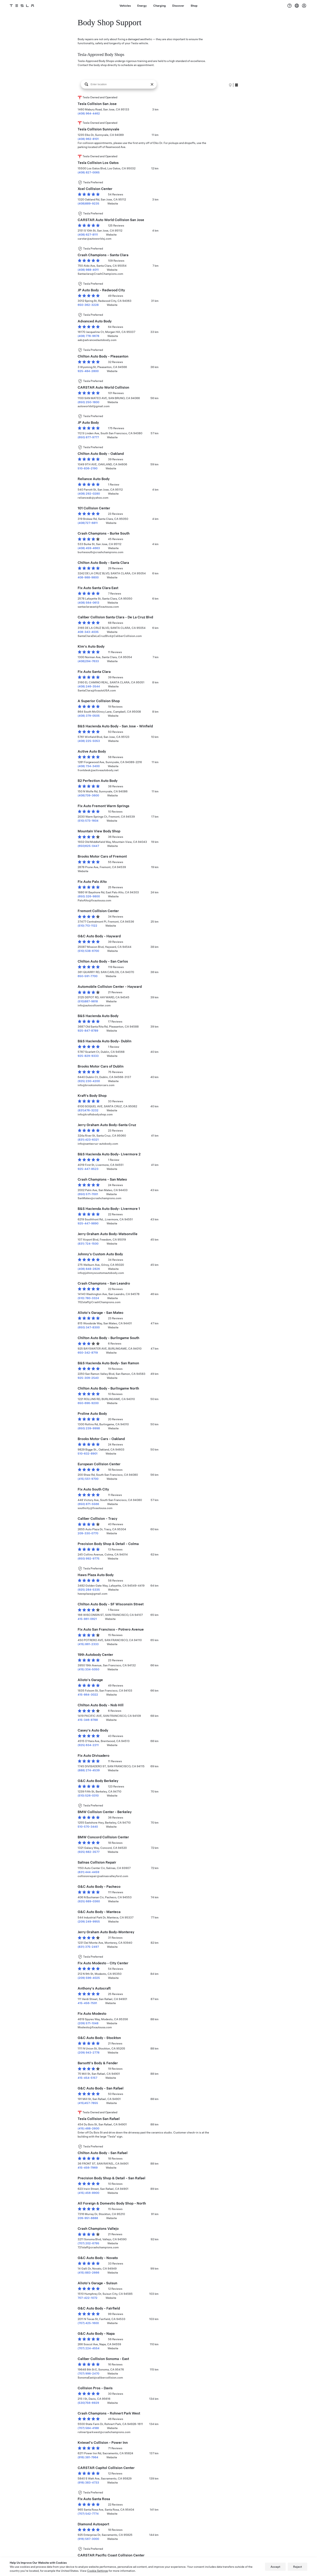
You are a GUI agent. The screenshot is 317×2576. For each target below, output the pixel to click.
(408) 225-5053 (89, 741)
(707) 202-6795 (88, 2243)
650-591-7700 (87, 976)
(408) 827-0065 (89, 172)
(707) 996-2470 (88, 2373)
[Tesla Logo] (21, 5)
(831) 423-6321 (88, 1139)
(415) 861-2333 (88, 1644)
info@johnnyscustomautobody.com (101, 1272)
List (237, 85)
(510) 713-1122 (87, 925)
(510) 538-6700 (88, 950)
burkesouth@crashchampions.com (100, 552)
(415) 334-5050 (88, 1669)
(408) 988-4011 (88, 269)
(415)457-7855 (88, 2103)
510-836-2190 (87, 468)
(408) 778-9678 (88, 336)
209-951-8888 (88, 2218)
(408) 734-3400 (89, 766)
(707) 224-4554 (88, 2348)
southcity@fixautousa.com (95, 1508)
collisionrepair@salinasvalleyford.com (103, 1876)
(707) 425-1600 (88, 2323)
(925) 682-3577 (88, 1851)
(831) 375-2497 (88, 1946)
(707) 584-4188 (88, 2428)
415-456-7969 (88, 2167)
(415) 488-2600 (88, 2128)
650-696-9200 (88, 1403)
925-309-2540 (88, 1377)
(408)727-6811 (88, 522)
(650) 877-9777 (88, 437)
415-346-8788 (88, 1719)
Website (112, 203)
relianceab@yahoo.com (93, 497)
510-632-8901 (87, 1453)
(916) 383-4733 (88, 2482)
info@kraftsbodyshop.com (95, 1114)
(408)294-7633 (88, 661)
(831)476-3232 (88, 1110)
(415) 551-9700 (88, 1478)
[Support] (289, 5)
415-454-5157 (87, 2077)
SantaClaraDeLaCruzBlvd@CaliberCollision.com (110, 636)
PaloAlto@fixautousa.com (94, 900)
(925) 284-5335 (89, 1589)
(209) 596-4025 (89, 1977)
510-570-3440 (88, 1826)
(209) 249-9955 (89, 1921)
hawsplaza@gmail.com (92, 1593)
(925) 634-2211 (88, 1745)
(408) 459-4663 (89, 548)
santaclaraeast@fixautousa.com (98, 606)
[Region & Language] (297, 5)
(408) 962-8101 (88, 139)
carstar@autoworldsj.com (94, 238)
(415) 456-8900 (88, 2192)
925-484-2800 (88, 371)
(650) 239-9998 (89, 1428)
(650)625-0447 (88, 845)
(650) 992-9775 (88, 1558)
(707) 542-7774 (88, 2513)
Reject (297, 2566)
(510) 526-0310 (88, 1795)
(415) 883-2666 (88, 2272)
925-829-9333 (88, 1055)
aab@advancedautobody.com (97, 340)
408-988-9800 (88, 577)
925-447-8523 (88, 1169)
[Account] (304, 5)
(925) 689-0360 (89, 1901)
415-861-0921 (87, 1618)
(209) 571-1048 (88, 2023)
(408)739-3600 (88, 795)
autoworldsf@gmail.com (94, 406)
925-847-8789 (88, 1030)
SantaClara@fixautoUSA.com (97, 690)
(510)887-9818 (88, 1001)
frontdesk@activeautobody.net (98, 770)
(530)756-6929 (88, 2402)
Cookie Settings (97, 2570)
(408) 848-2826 (89, 1268)
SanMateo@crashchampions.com (99, 1198)
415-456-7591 (87, 2003)
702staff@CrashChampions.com (99, 1302)
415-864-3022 (88, 1694)
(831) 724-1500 (88, 1243)
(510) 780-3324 (88, 1298)
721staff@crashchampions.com (98, 2247)
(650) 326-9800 (89, 896)
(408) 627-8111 (88, 234)
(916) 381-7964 (88, 2457)
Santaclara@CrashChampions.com (100, 273)
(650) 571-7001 (88, 1194)
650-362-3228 (88, 304)
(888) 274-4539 (89, 1770)
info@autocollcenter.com (94, 1005)
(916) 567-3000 (88, 2538)
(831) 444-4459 (88, 1872)
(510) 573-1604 (88, 820)
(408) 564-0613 (88, 602)
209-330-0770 (88, 1533)
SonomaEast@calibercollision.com (100, 2377)
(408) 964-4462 (89, 113)
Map (230, 85)
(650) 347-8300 (89, 1327)
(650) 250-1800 (88, 402)
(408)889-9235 (88, 203)
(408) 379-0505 (89, 715)
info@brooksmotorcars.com (96, 1085)
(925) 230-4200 (89, 1081)
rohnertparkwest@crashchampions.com (104, 2432)
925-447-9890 (88, 1223)
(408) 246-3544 (89, 686)
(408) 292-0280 (89, 493)
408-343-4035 (88, 632)
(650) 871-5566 (88, 1504)
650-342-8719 (88, 1352)
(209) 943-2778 (88, 2052)
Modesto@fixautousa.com (95, 2027)
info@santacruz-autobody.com (98, 1143)
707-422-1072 (87, 2297)
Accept (275, 2566)
